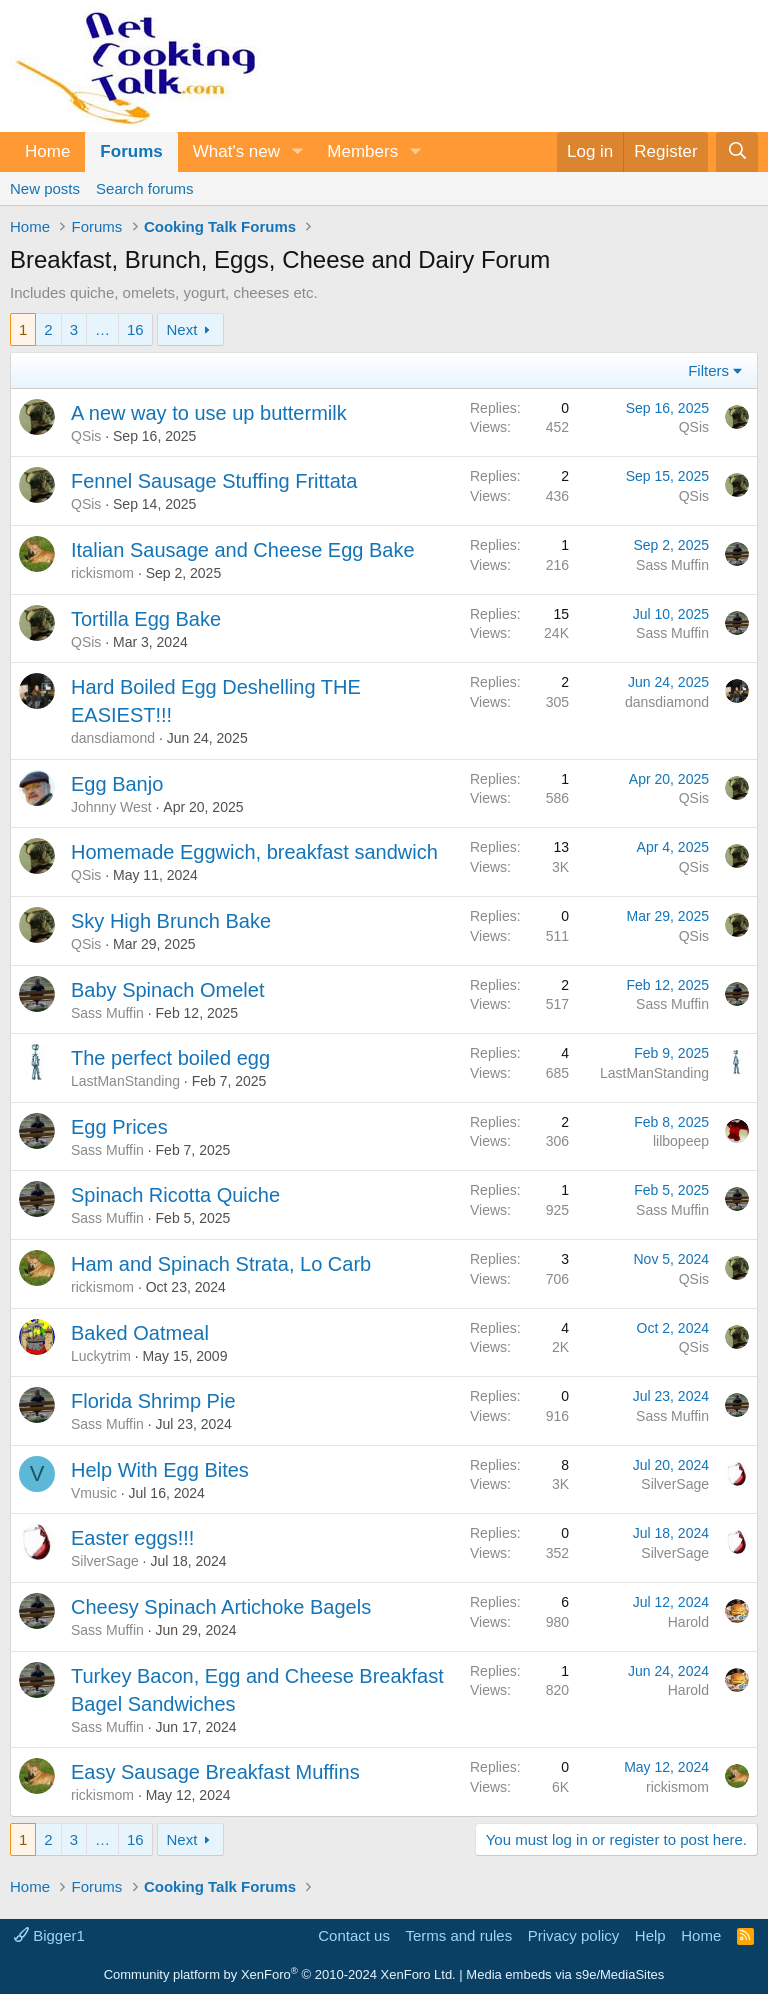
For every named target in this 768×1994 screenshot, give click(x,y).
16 (135, 329)
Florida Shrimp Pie (153, 1401)
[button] (297, 152)
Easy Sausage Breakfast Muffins (215, 1772)
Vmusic (94, 1493)
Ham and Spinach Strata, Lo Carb (221, 1264)
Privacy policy (574, 1935)
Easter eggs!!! (132, 1538)
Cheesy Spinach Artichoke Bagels (221, 1607)
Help (650, 1935)
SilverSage (675, 1484)
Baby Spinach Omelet (167, 990)
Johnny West (111, 807)
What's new (236, 151)
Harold (688, 1622)
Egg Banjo (117, 784)
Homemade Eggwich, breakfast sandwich (254, 852)
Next (181, 329)
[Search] (737, 152)
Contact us (354, 1935)
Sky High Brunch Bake (171, 921)
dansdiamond (113, 738)
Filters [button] (708, 370)
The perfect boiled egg (170, 1058)
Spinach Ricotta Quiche (175, 1195)
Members (362, 151)
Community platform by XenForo (280, 1974)
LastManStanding (125, 1081)
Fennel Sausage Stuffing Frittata (214, 481)
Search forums (145, 188)
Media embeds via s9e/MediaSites (565, 1974)
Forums (131, 151)
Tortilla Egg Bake (146, 619)
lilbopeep (681, 1141)
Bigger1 (49, 1935)
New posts (45, 188)
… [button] (102, 329)
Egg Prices (119, 1127)
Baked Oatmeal (140, 1333)
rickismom (102, 573)
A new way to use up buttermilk (209, 413)
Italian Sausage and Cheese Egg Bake (243, 550)
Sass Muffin (672, 565)
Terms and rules (458, 1935)
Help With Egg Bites (160, 1470)
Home (47, 151)
